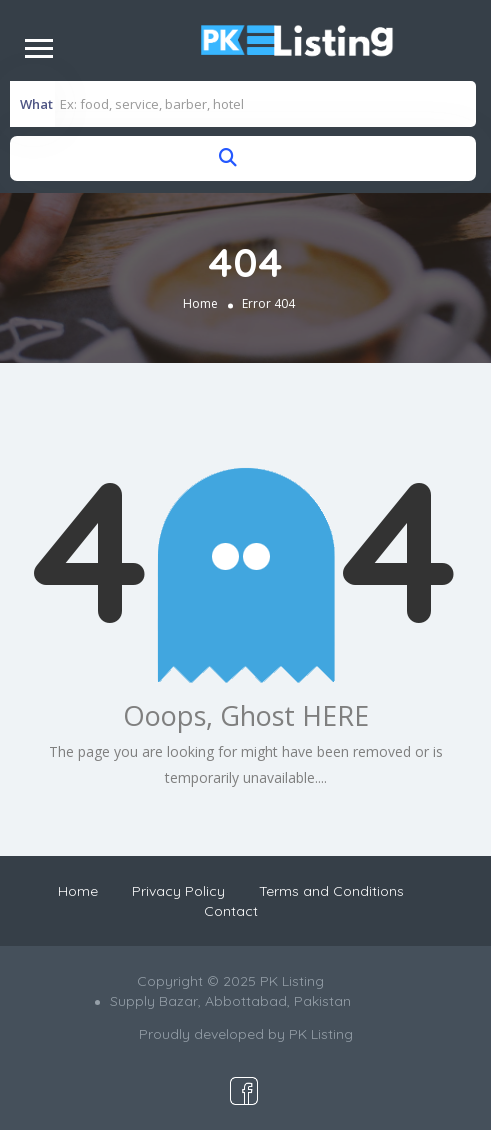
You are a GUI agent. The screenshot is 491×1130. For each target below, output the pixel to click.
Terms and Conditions (331, 891)
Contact (231, 911)
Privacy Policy (178, 891)
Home (200, 303)
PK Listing (321, 1034)
